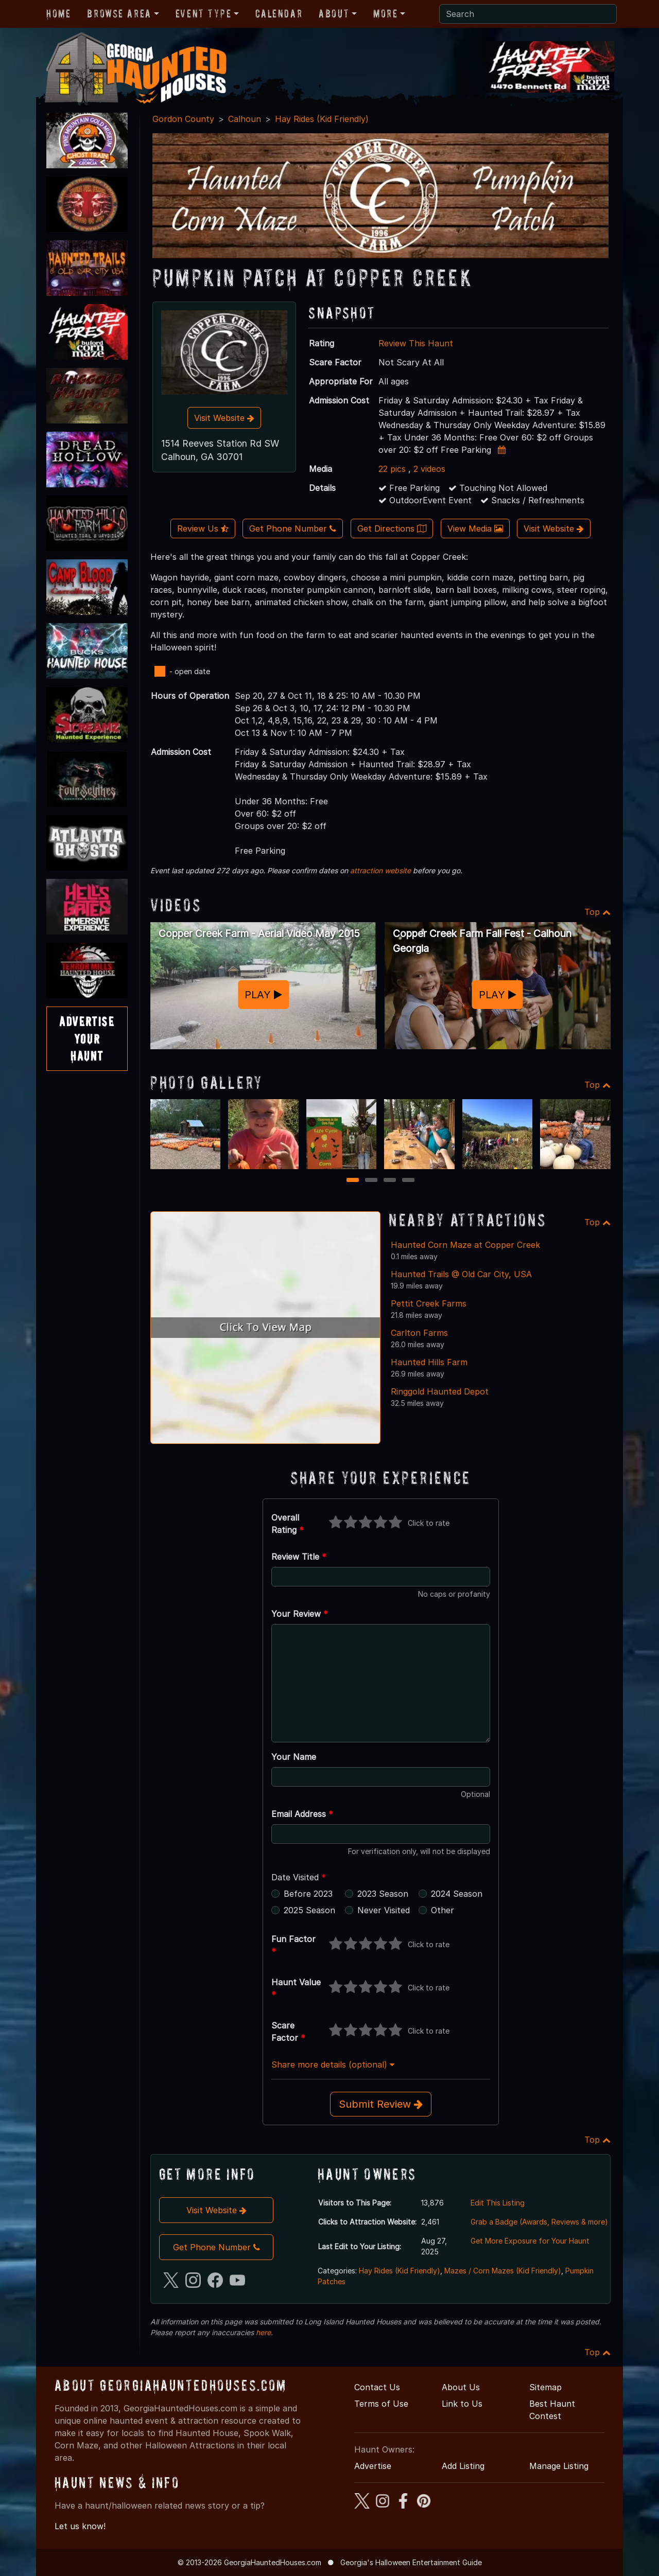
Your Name (293, 1757)
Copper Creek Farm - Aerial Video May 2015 (259, 933)
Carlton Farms (419, 1333)
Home (58, 13)
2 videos (429, 469)
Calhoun (244, 119)
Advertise (372, 2466)
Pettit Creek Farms (428, 1303)
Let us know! (80, 2526)
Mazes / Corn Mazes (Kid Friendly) (502, 2270)
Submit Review (381, 2104)
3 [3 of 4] (390, 1180)
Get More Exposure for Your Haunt (530, 2240)
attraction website (380, 870)
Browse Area (119, 13)
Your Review (299, 1614)
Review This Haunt (415, 343)
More (385, 13)
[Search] (528, 14)
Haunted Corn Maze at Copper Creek (465, 1245)
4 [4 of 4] (408, 1180)
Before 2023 (308, 1894)
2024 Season (456, 1894)
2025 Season (309, 1910)
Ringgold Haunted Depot (440, 1391)
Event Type (204, 13)
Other (442, 1910)
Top (597, 912)
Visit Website (224, 418)
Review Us (203, 528)
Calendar (278, 13)
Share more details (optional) (332, 2064)
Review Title (298, 1556)
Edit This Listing (498, 2202)
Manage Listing (558, 2466)
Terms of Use (381, 2403)
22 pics (392, 469)
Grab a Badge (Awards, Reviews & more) (539, 2221)
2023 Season (382, 1894)
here (263, 2332)
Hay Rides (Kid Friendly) (322, 119)
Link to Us (462, 2403)
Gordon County (183, 119)
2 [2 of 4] (371, 1180)
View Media (475, 528)
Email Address (302, 1814)
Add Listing (463, 2466)
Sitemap (545, 2387)
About (334, 13)
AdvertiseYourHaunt (86, 1038)
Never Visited (383, 1910)
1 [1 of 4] (353, 1180)
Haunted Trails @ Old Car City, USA (461, 1274)
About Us (461, 2387)
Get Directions (391, 528)
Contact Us (377, 2387)
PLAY (263, 994)
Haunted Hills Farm (429, 1362)
